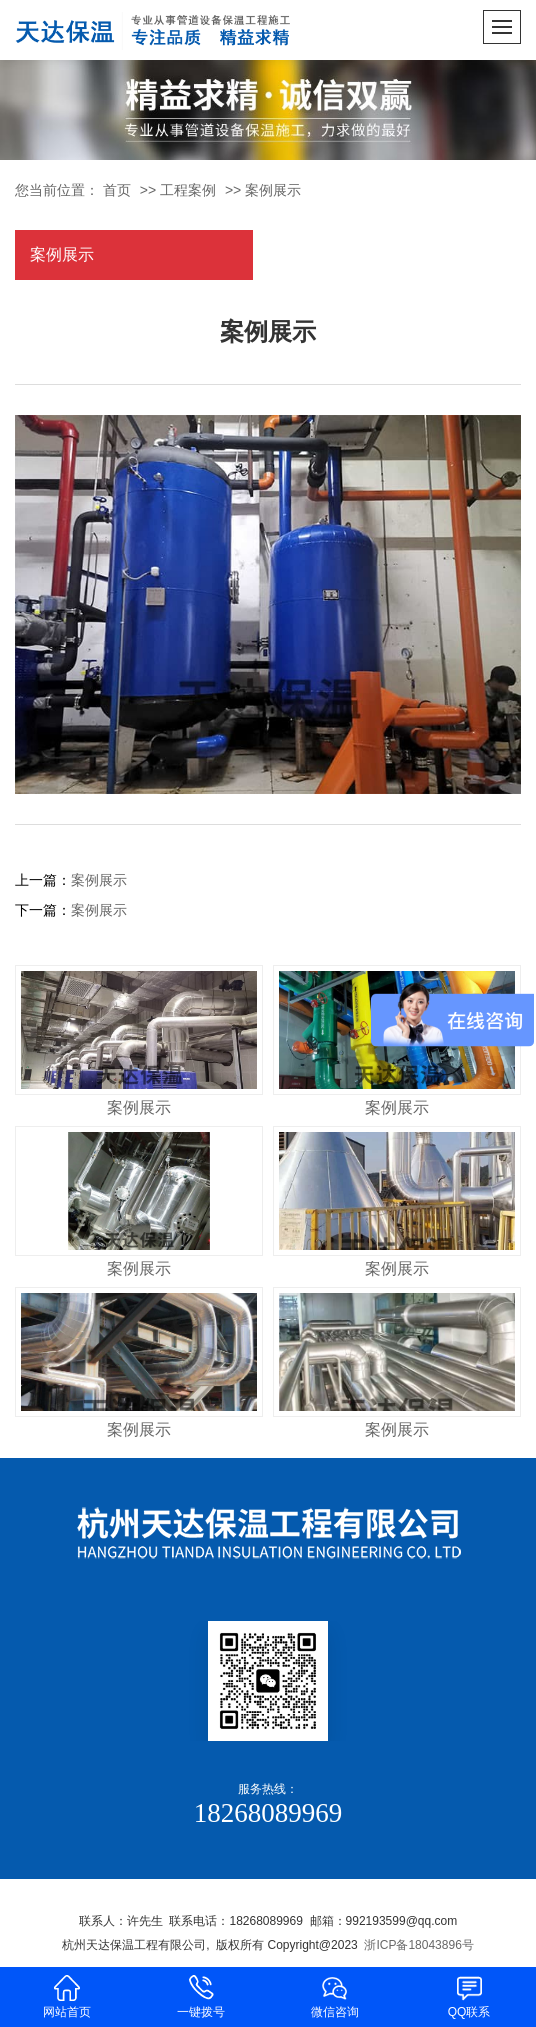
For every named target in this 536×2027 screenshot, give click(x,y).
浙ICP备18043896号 (418, 1945)
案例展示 (273, 190)
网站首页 (67, 1995)
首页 (117, 190)
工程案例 (188, 190)
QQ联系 (469, 1995)
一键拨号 (201, 1995)
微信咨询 (335, 1995)
